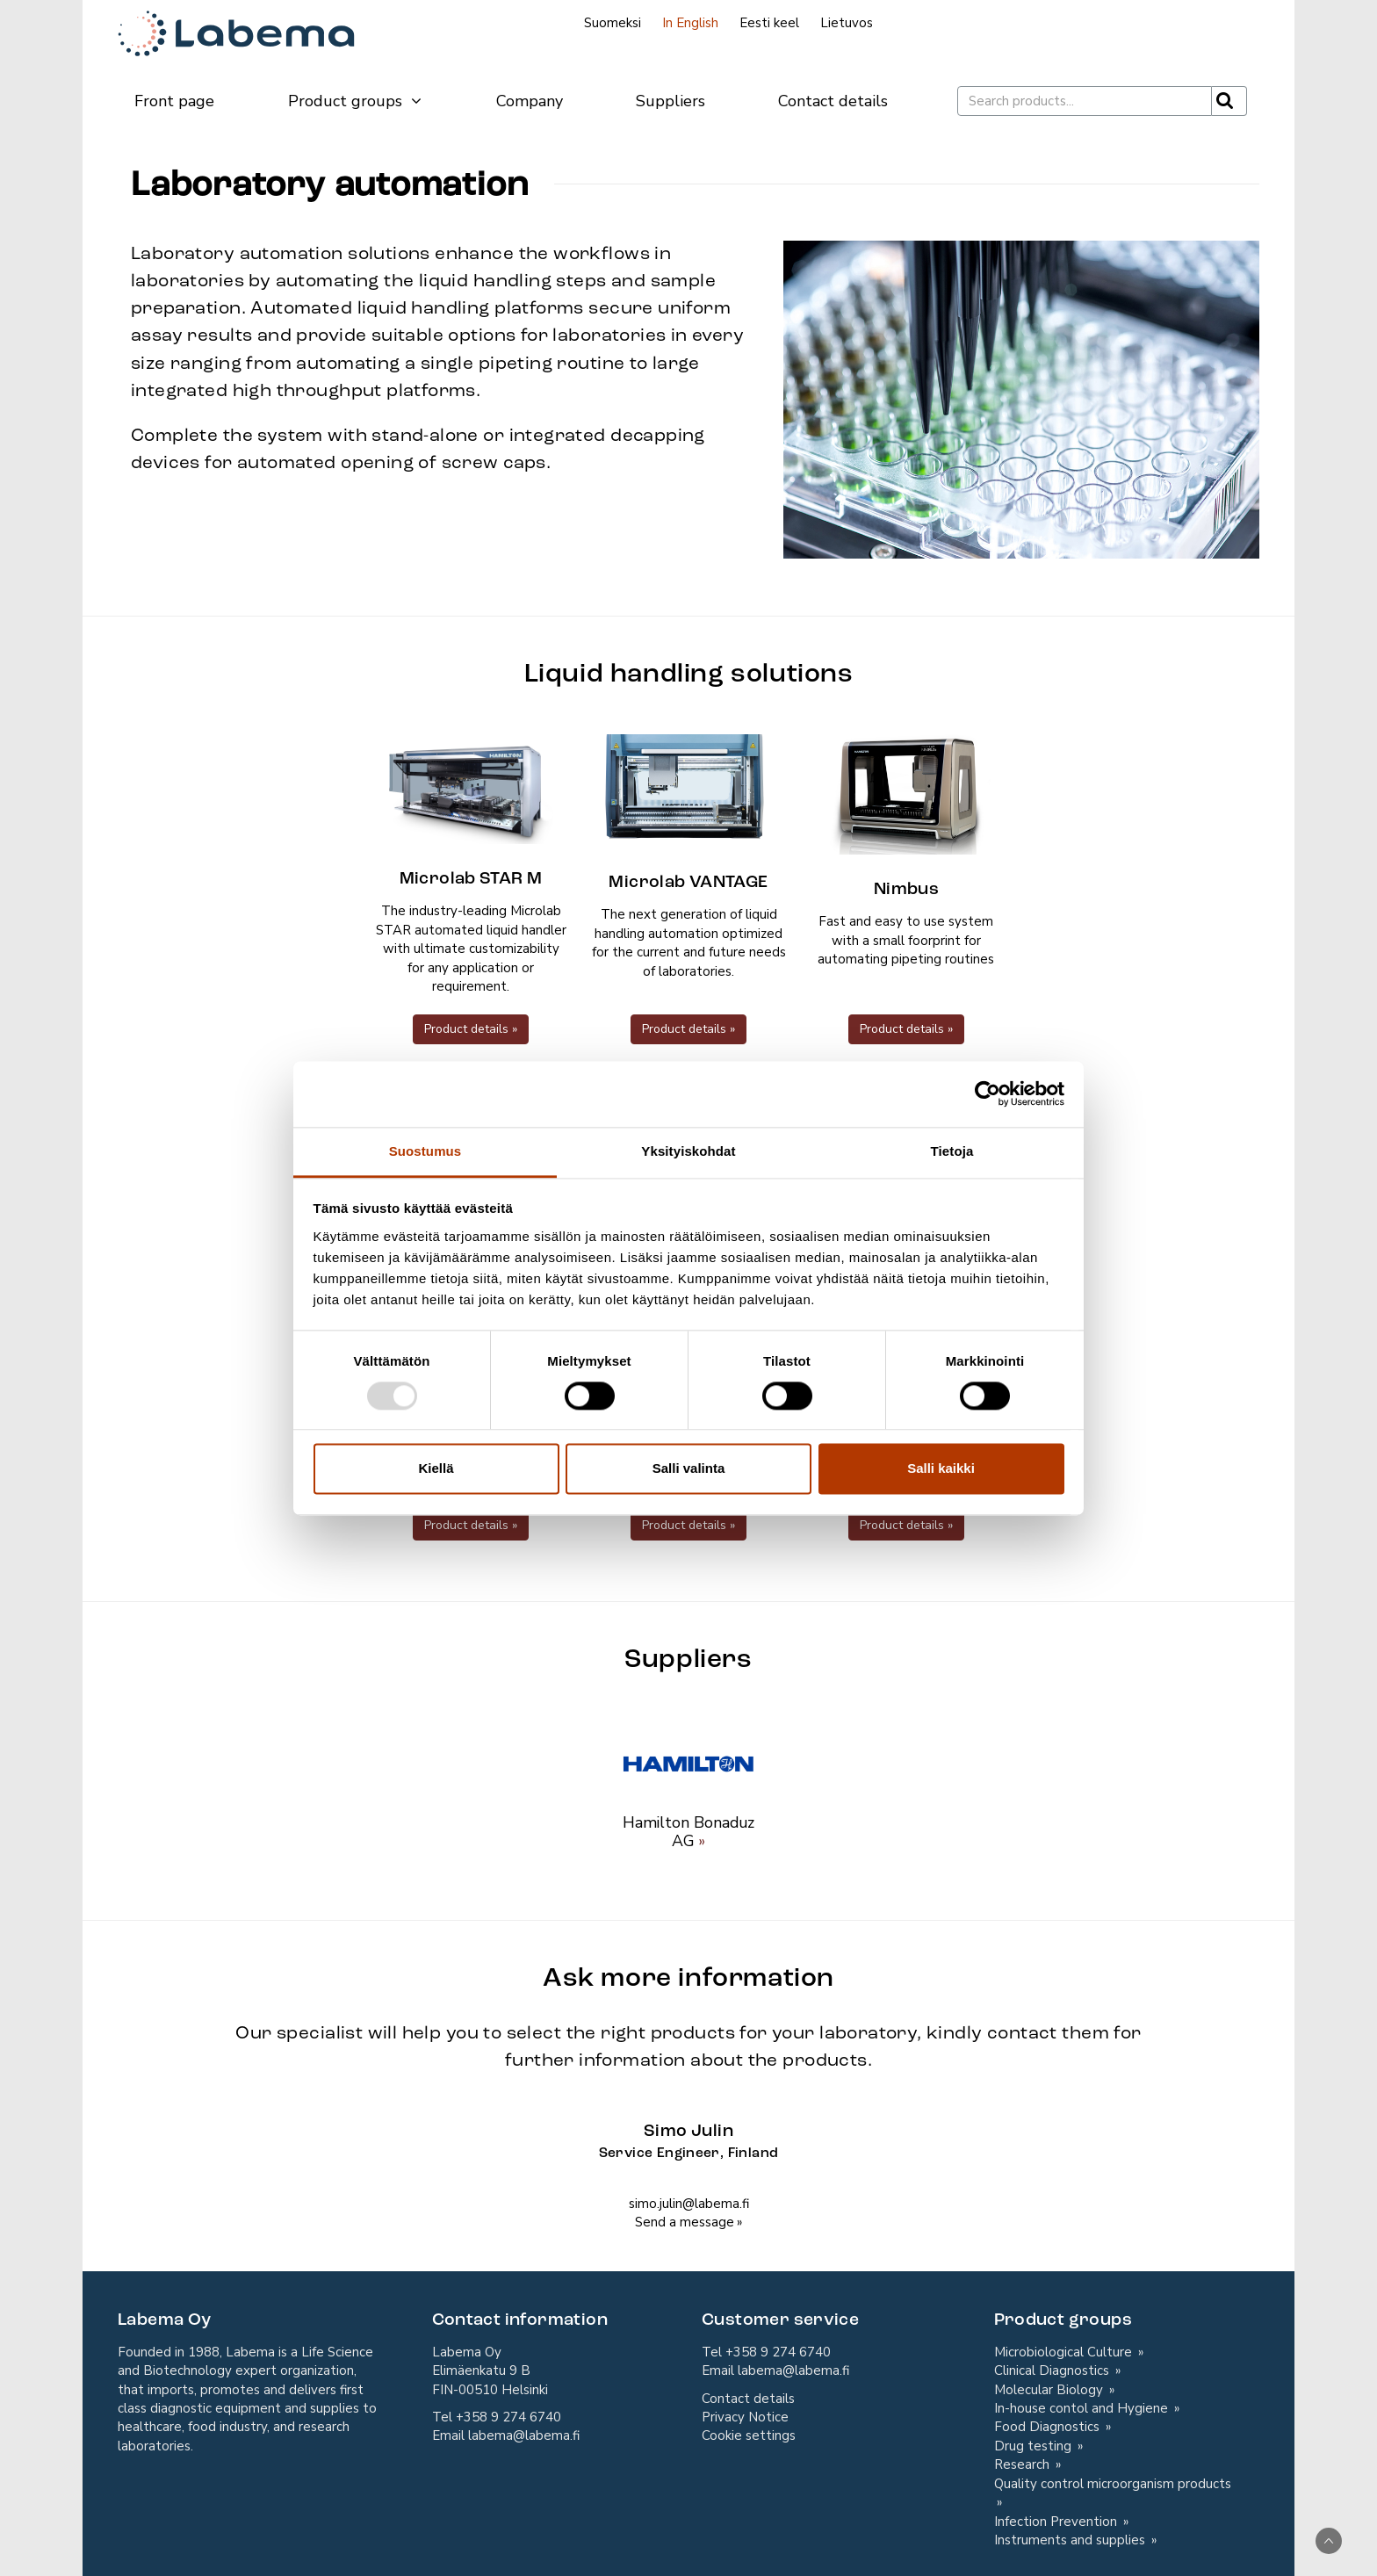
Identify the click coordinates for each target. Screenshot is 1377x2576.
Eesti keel (769, 23)
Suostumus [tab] (425, 1151)
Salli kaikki (941, 1468)
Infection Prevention (1057, 2521)
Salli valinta (688, 1468)
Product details (466, 1029)
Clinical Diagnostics (1053, 2370)
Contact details (833, 101)
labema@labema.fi (524, 2435)
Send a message (684, 2222)
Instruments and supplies (1071, 2540)
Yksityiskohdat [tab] (688, 1151)
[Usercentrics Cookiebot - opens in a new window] (987, 1093)
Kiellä (435, 1468)
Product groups (355, 101)
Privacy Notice (745, 2417)
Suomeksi (612, 23)
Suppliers (670, 101)
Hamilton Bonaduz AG (688, 1831)
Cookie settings (749, 2435)
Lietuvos (846, 23)
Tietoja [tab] (952, 1151)
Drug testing (1034, 2446)
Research (1023, 2464)
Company (529, 101)
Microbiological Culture (1064, 2352)
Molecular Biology (1050, 2390)
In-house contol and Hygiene (1083, 2408)
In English (690, 23)
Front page (174, 101)
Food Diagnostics (1048, 2426)
